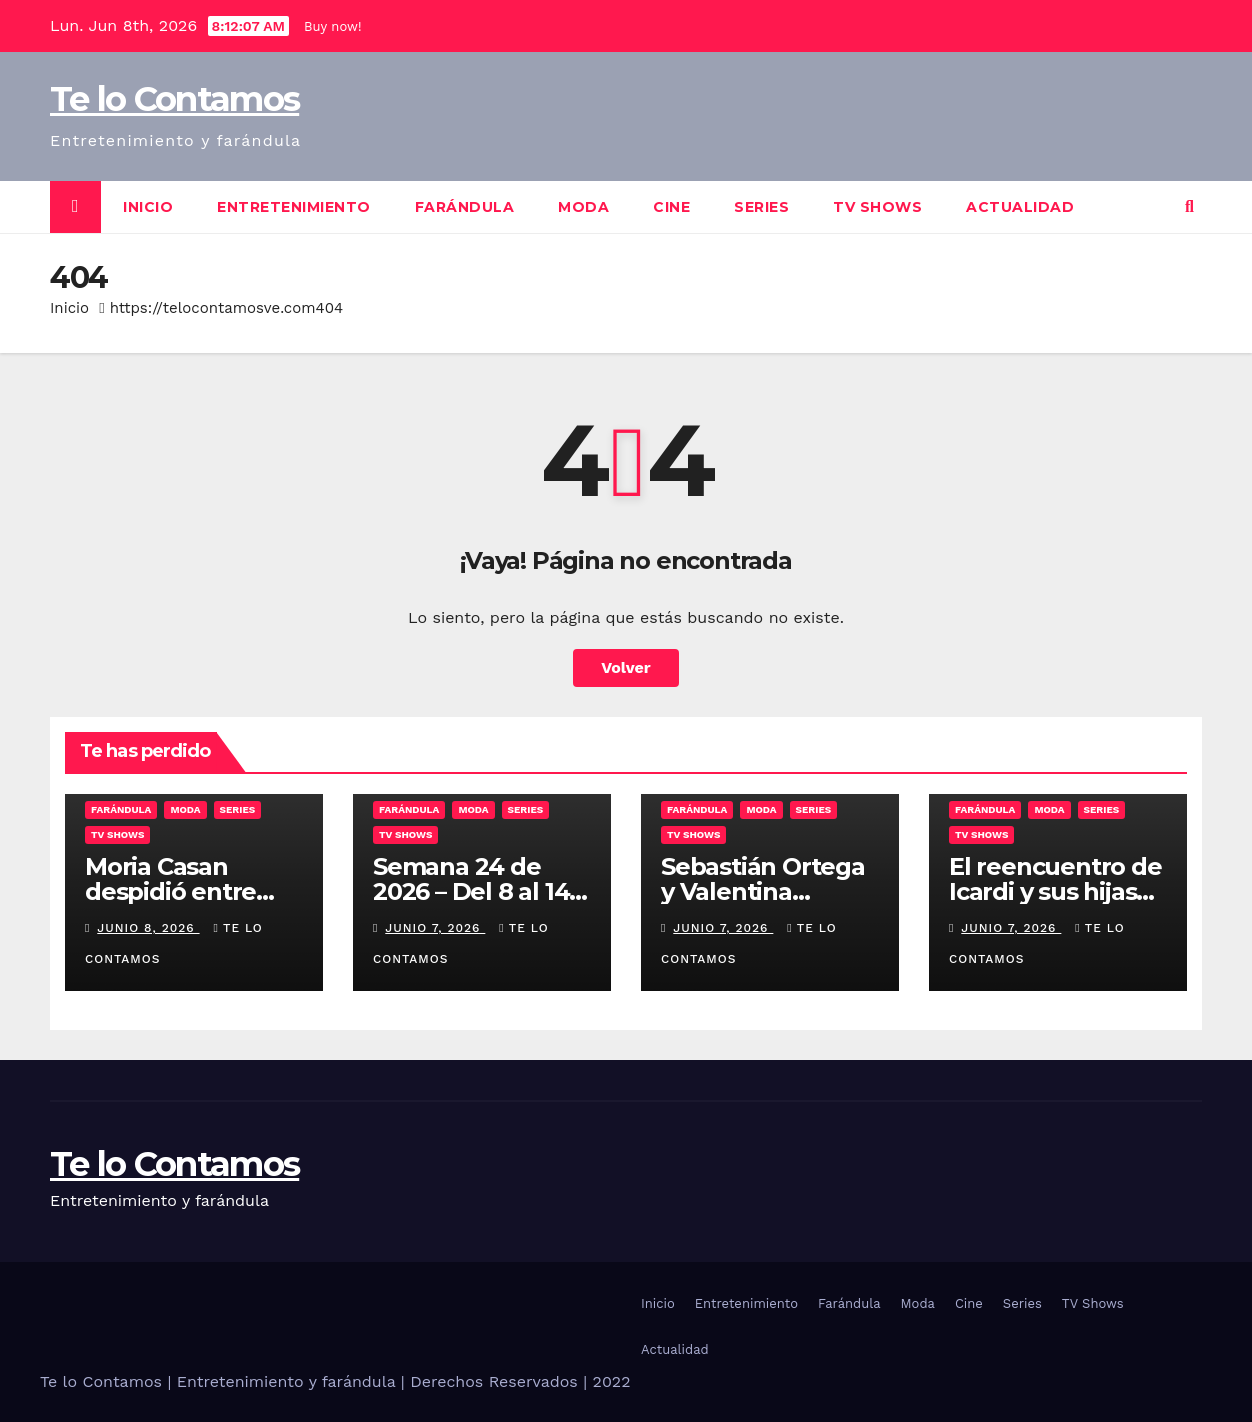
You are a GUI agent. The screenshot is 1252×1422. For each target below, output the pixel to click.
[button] (1189, 206)
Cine (671, 207)
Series (761, 207)
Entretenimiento (294, 207)
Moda (583, 207)
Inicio (148, 207)
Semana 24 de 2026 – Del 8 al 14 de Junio (471, 891)
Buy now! (332, 26)
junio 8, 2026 (148, 928)
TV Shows (877, 207)
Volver (626, 667)
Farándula (465, 207)
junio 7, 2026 (435, 928)
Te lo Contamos (174, 99)
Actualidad (1020, 207)
